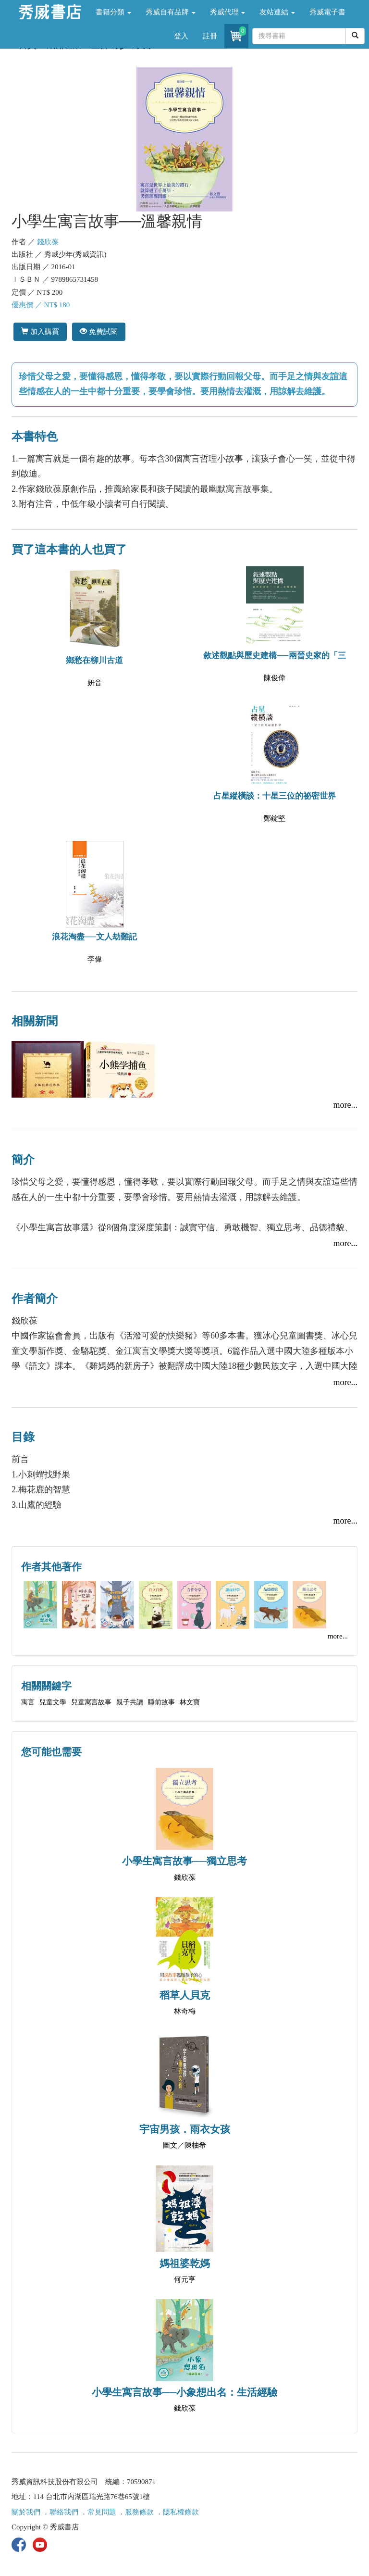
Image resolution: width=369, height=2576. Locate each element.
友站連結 (277, 12)
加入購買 (40, 331)
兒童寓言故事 (91, 1702)
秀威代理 (228, 12)
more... (345, 1105)
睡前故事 (161, 1702)
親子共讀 (129, 1702)
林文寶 (190, 1702)
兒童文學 (52, 1702)
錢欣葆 (48, 242)
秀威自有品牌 (171, 12)
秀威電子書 (327, 12)
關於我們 (26, 2512)
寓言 (28, 1702)
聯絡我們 (63, 2512)
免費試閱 (99, 331)
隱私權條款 (181, 2512)
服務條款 (139, 2512)
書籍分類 (113, 12)
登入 (181, 36)
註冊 (210, 36)
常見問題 (101, 2512)
